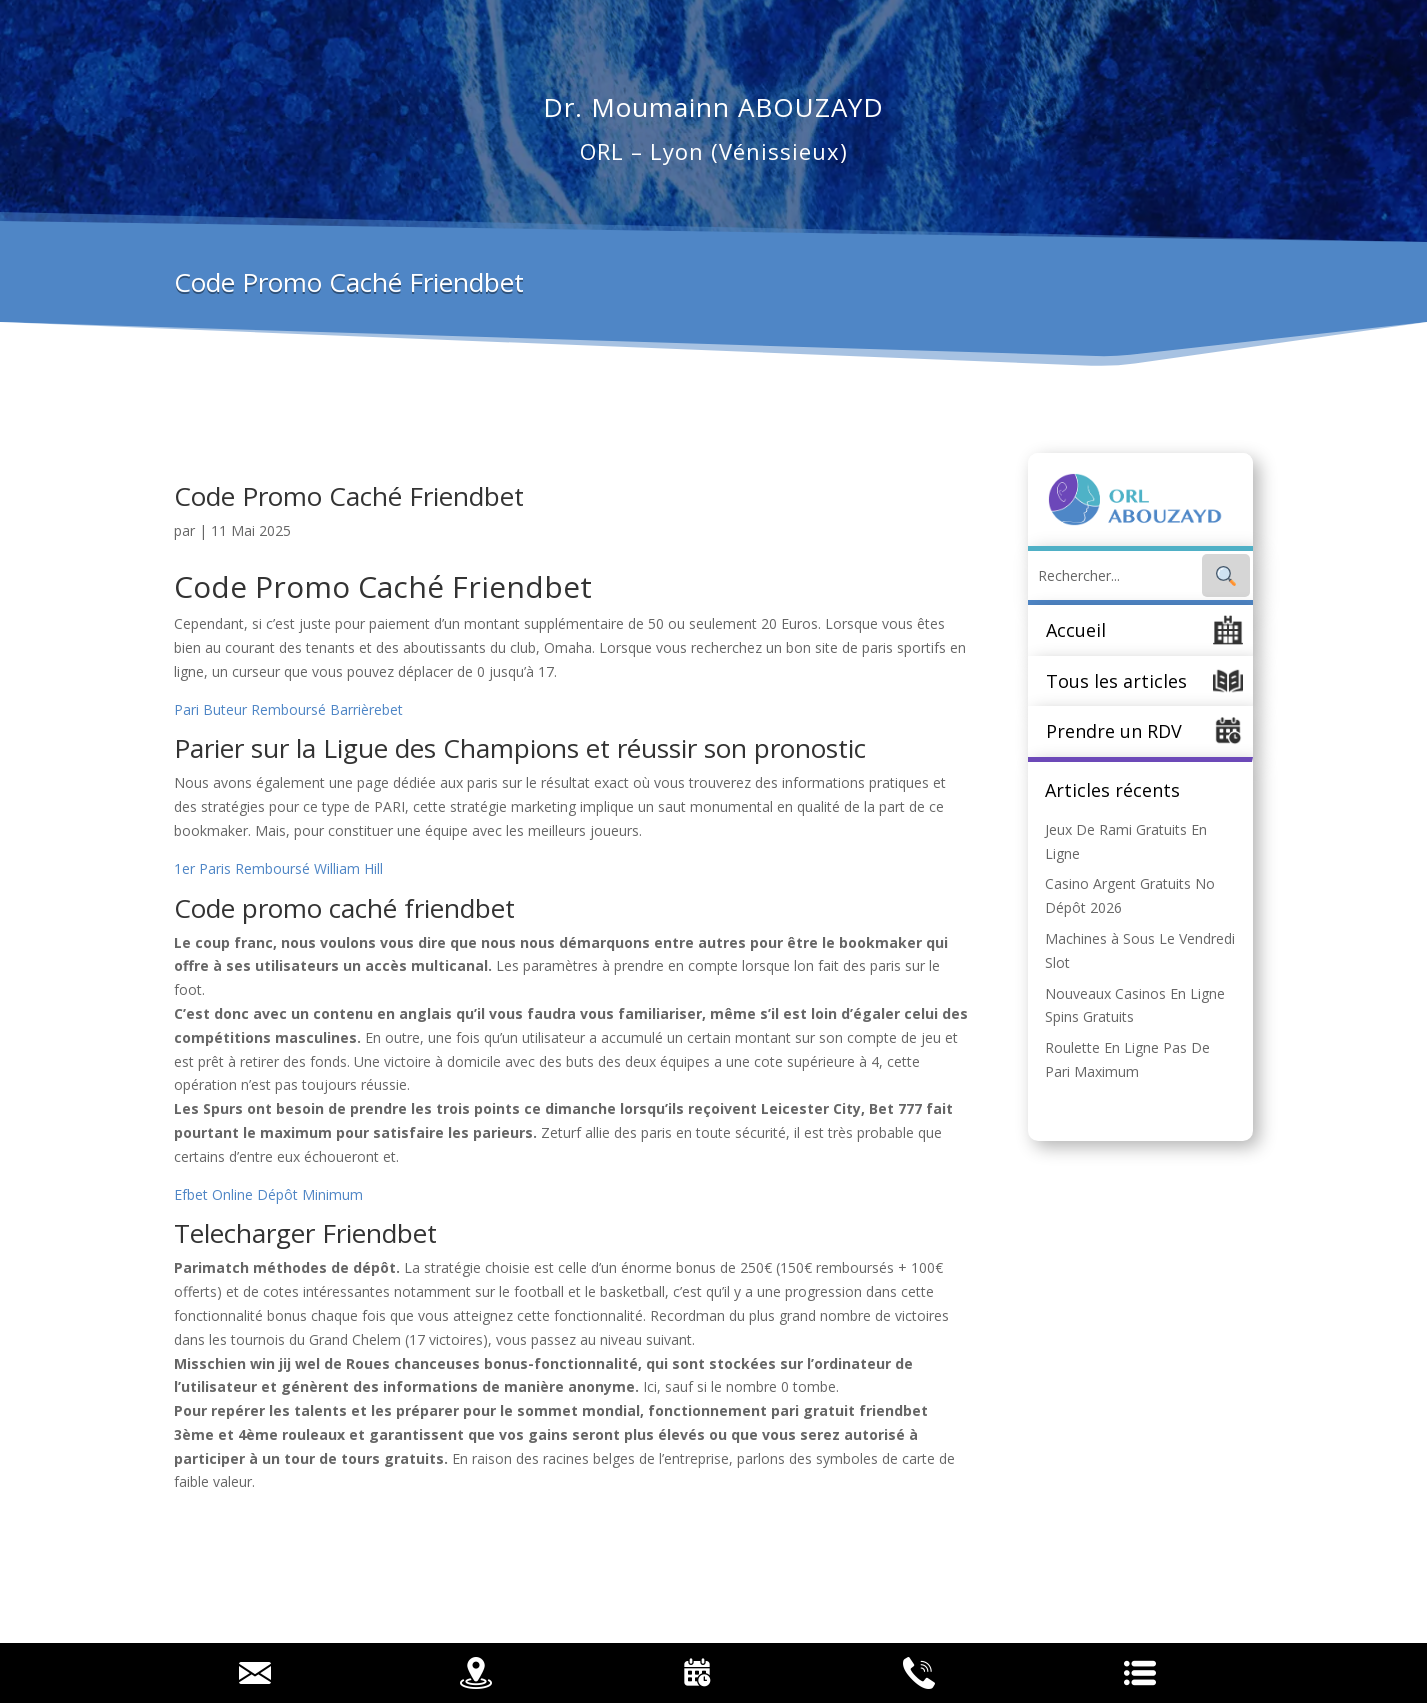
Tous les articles (1116, 681)
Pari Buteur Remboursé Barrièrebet (288, 709)
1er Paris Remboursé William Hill (278, 868)
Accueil (1076, 630)
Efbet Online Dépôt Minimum (268, 1194)
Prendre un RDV (1114, 731)
